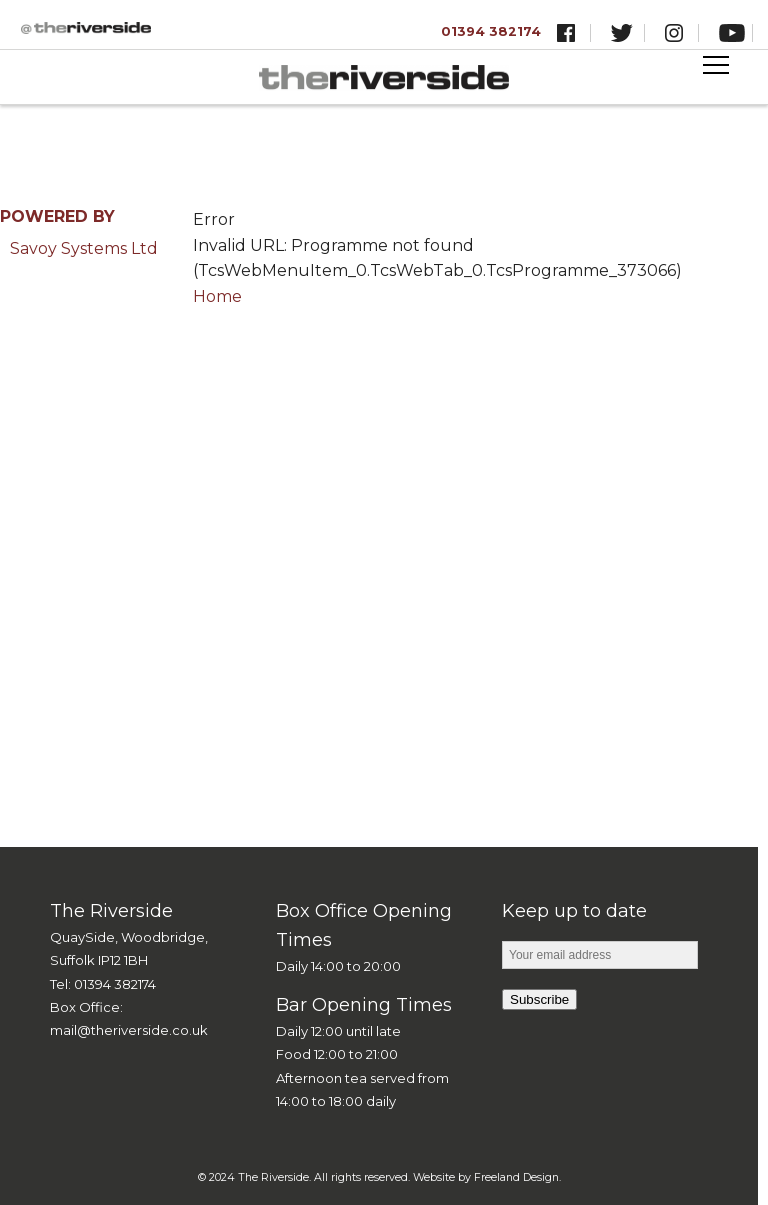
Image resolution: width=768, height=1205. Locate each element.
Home (217, 296)
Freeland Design (516, 1177)
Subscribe (539, 999)
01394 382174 (491, 31)
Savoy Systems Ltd (84, 248)
